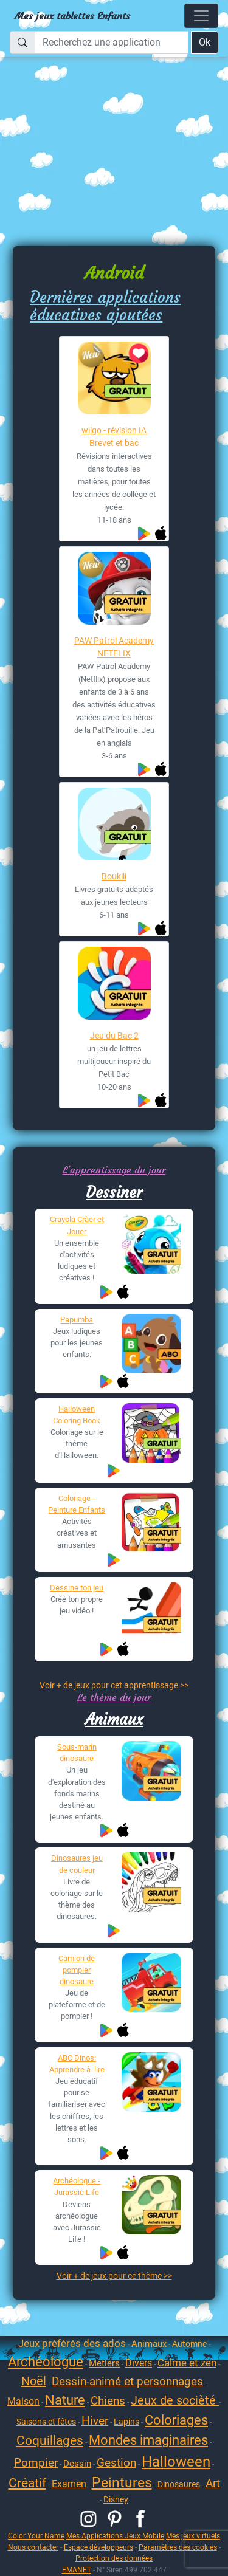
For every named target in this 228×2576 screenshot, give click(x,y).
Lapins (126, 2422)
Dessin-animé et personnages (127, 2381)
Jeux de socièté (175, 2400)
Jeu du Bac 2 (114, 1035)
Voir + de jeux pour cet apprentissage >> (114, 1685)
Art (213, 2483)
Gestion (116, 2463)
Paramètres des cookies (178, 2547)
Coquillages (49, 2440)
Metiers (104, 2363)
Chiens (108, 2401)
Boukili (114, 876)
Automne (189, 2344)
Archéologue (45, 2361)
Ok (204, 42)
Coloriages (176, 2420)
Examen (69, 2484)
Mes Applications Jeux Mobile (115, 2535)
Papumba (76, 1319)
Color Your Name (36, 2535)
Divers (138, 2363)
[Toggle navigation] (201, 16)
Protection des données (114, 2558)
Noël (33, 2381)
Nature (65, 2400)
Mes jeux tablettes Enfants (72, 16)
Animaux (114, 1719)
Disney (115, 2499)
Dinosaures (178, 2484)
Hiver (94, 2421)
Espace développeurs (98, 2547)
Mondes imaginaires (148, 2440)
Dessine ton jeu (76, 1587)
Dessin (77, 2463)
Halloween (176, 2461)
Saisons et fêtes (46, 2422)
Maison (23, 2401)
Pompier (36, 2463)
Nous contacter (33, 2547)
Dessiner (114, 1192)
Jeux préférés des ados (72, 2343)
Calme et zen (186, 2363)
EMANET (76, 2569)
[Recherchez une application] (111, 42)
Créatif (27, 2483)
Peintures (122, 2483)
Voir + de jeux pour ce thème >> (114, 2276)
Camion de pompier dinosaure (76, 1970)
